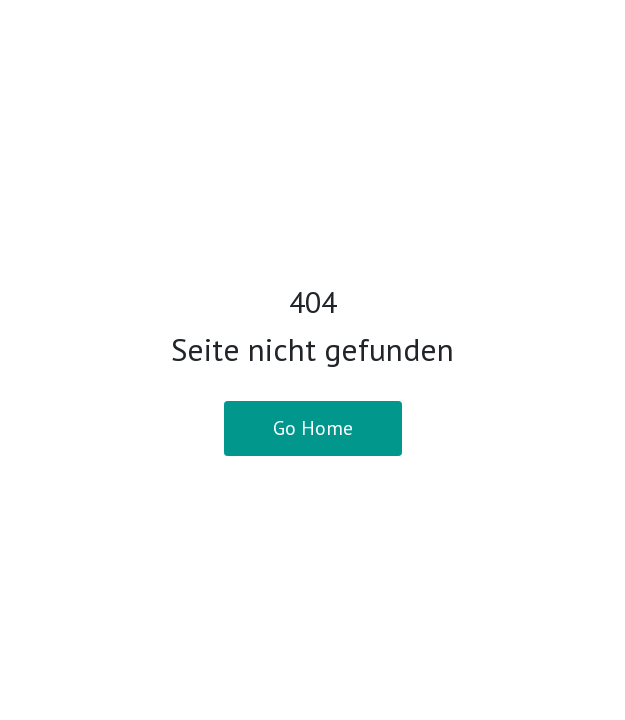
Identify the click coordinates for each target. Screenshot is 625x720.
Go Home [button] (313, 428)
